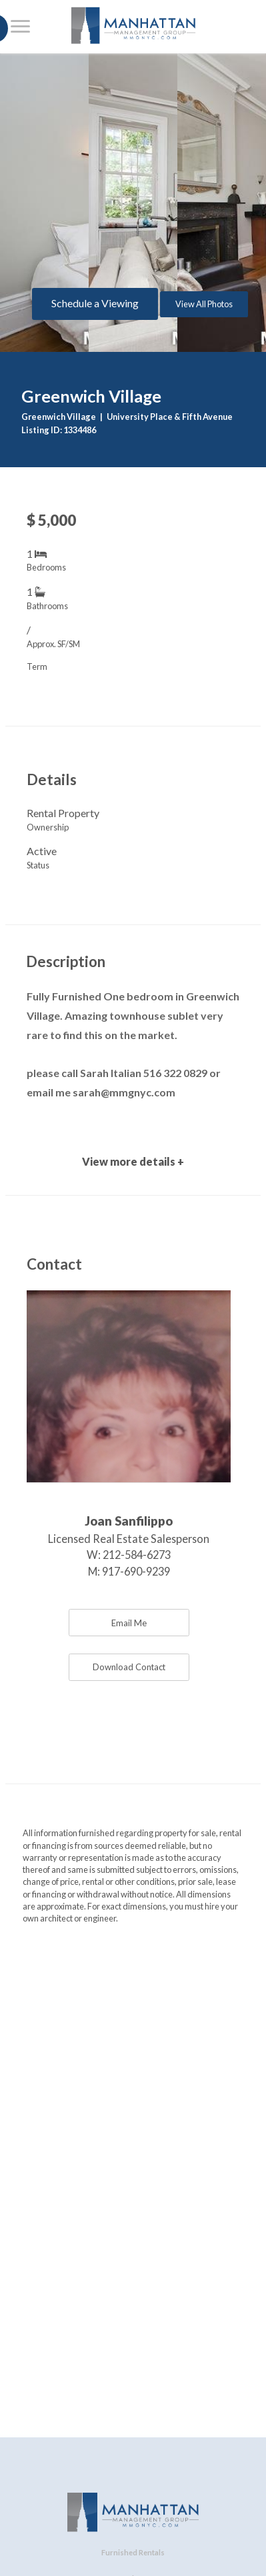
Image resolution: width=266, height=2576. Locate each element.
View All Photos (204, 304)
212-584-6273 (137, 1554)
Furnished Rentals (133, 2552)
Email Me (129, 1623)
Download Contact (129, 1667)
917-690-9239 (136, 1571)
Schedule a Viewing (95, 303)
